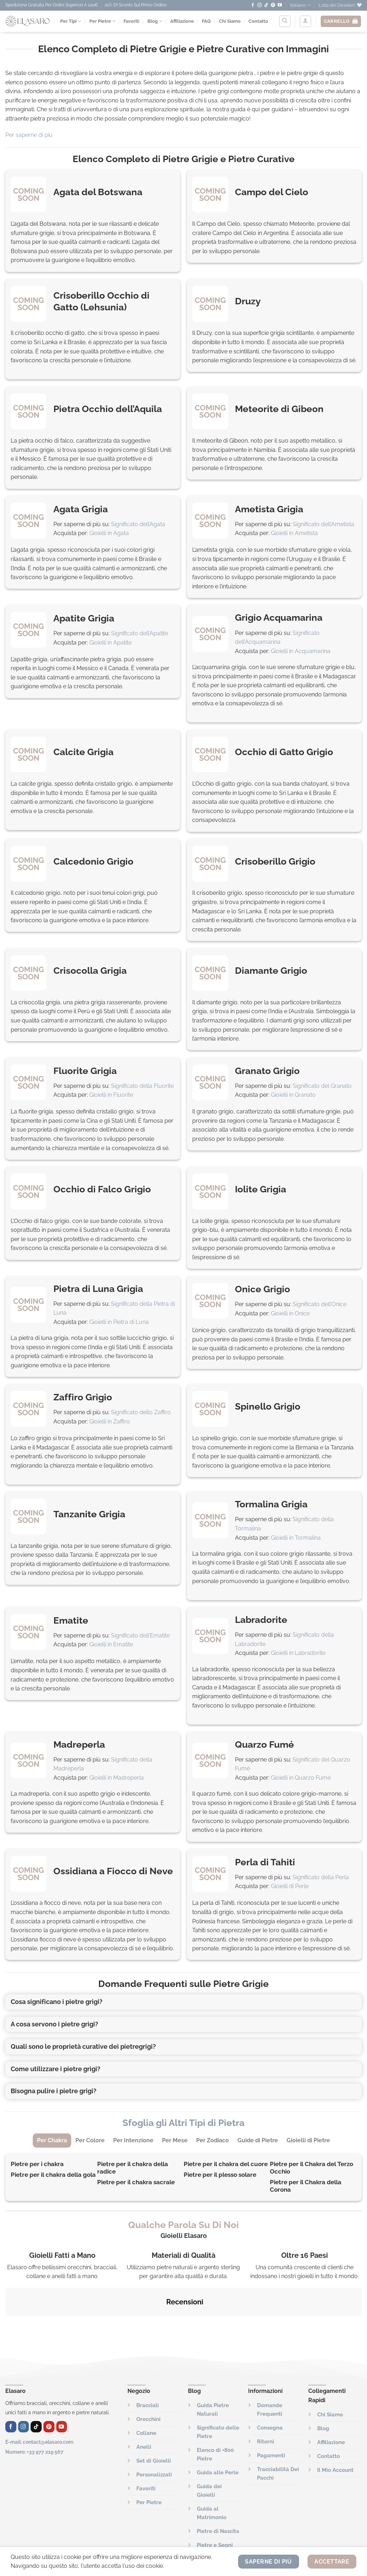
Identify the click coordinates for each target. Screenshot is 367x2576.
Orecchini (148, 2383)
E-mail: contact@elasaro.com (39, 2406)
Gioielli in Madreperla (116, 1777)
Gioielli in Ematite (111, 1644)
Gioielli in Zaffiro (109, 1421)
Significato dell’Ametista (323, 524)
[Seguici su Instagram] (259, 5)
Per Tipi (70, 21)
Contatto (258, 21)
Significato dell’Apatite (139, 633)
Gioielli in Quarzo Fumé (301, 1777)
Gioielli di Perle (290, 1886)
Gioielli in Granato (293, 1094)
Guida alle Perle (217, 2437)
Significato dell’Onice (319, 1304)
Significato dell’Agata (138, 524)
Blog (154, 21)
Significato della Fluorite (142, 1086)
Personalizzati (154, 2439)
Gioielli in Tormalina (296, 1537)
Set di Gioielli (153, 2425)
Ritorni (265, 2406)
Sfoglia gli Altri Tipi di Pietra (183, 2122)
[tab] (52, 2140)
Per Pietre (102, 21)
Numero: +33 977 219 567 (34, 2416)
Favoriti (131, 21)
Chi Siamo (230, 21)
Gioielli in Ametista (294, 533)
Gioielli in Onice (290, 1313)
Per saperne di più (29, 135)
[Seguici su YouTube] (280, 5)
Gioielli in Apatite (110, 642)
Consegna (270, 2392)
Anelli (143, 2411)
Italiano (300, 5)
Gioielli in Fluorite (111, 1094)
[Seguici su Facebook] (253, 5)
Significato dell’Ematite (140, 1635)
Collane (146, 2397)
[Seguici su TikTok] (266, 5)
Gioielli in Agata (109, 533)
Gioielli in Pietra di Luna (119, 1322)
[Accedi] (305, 21)
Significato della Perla (321, 1877)
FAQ (206, 21)
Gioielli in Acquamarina (300, 651)
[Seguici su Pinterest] (273, 5)
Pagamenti (271, 2420)
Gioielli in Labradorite (298, 1653)
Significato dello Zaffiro (141, 1412)
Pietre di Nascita (218, 2495)
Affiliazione (182, 21)
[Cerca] (284, 21)
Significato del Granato (322, 1086)
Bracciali (147, 2370)
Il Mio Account (335, 2434)
